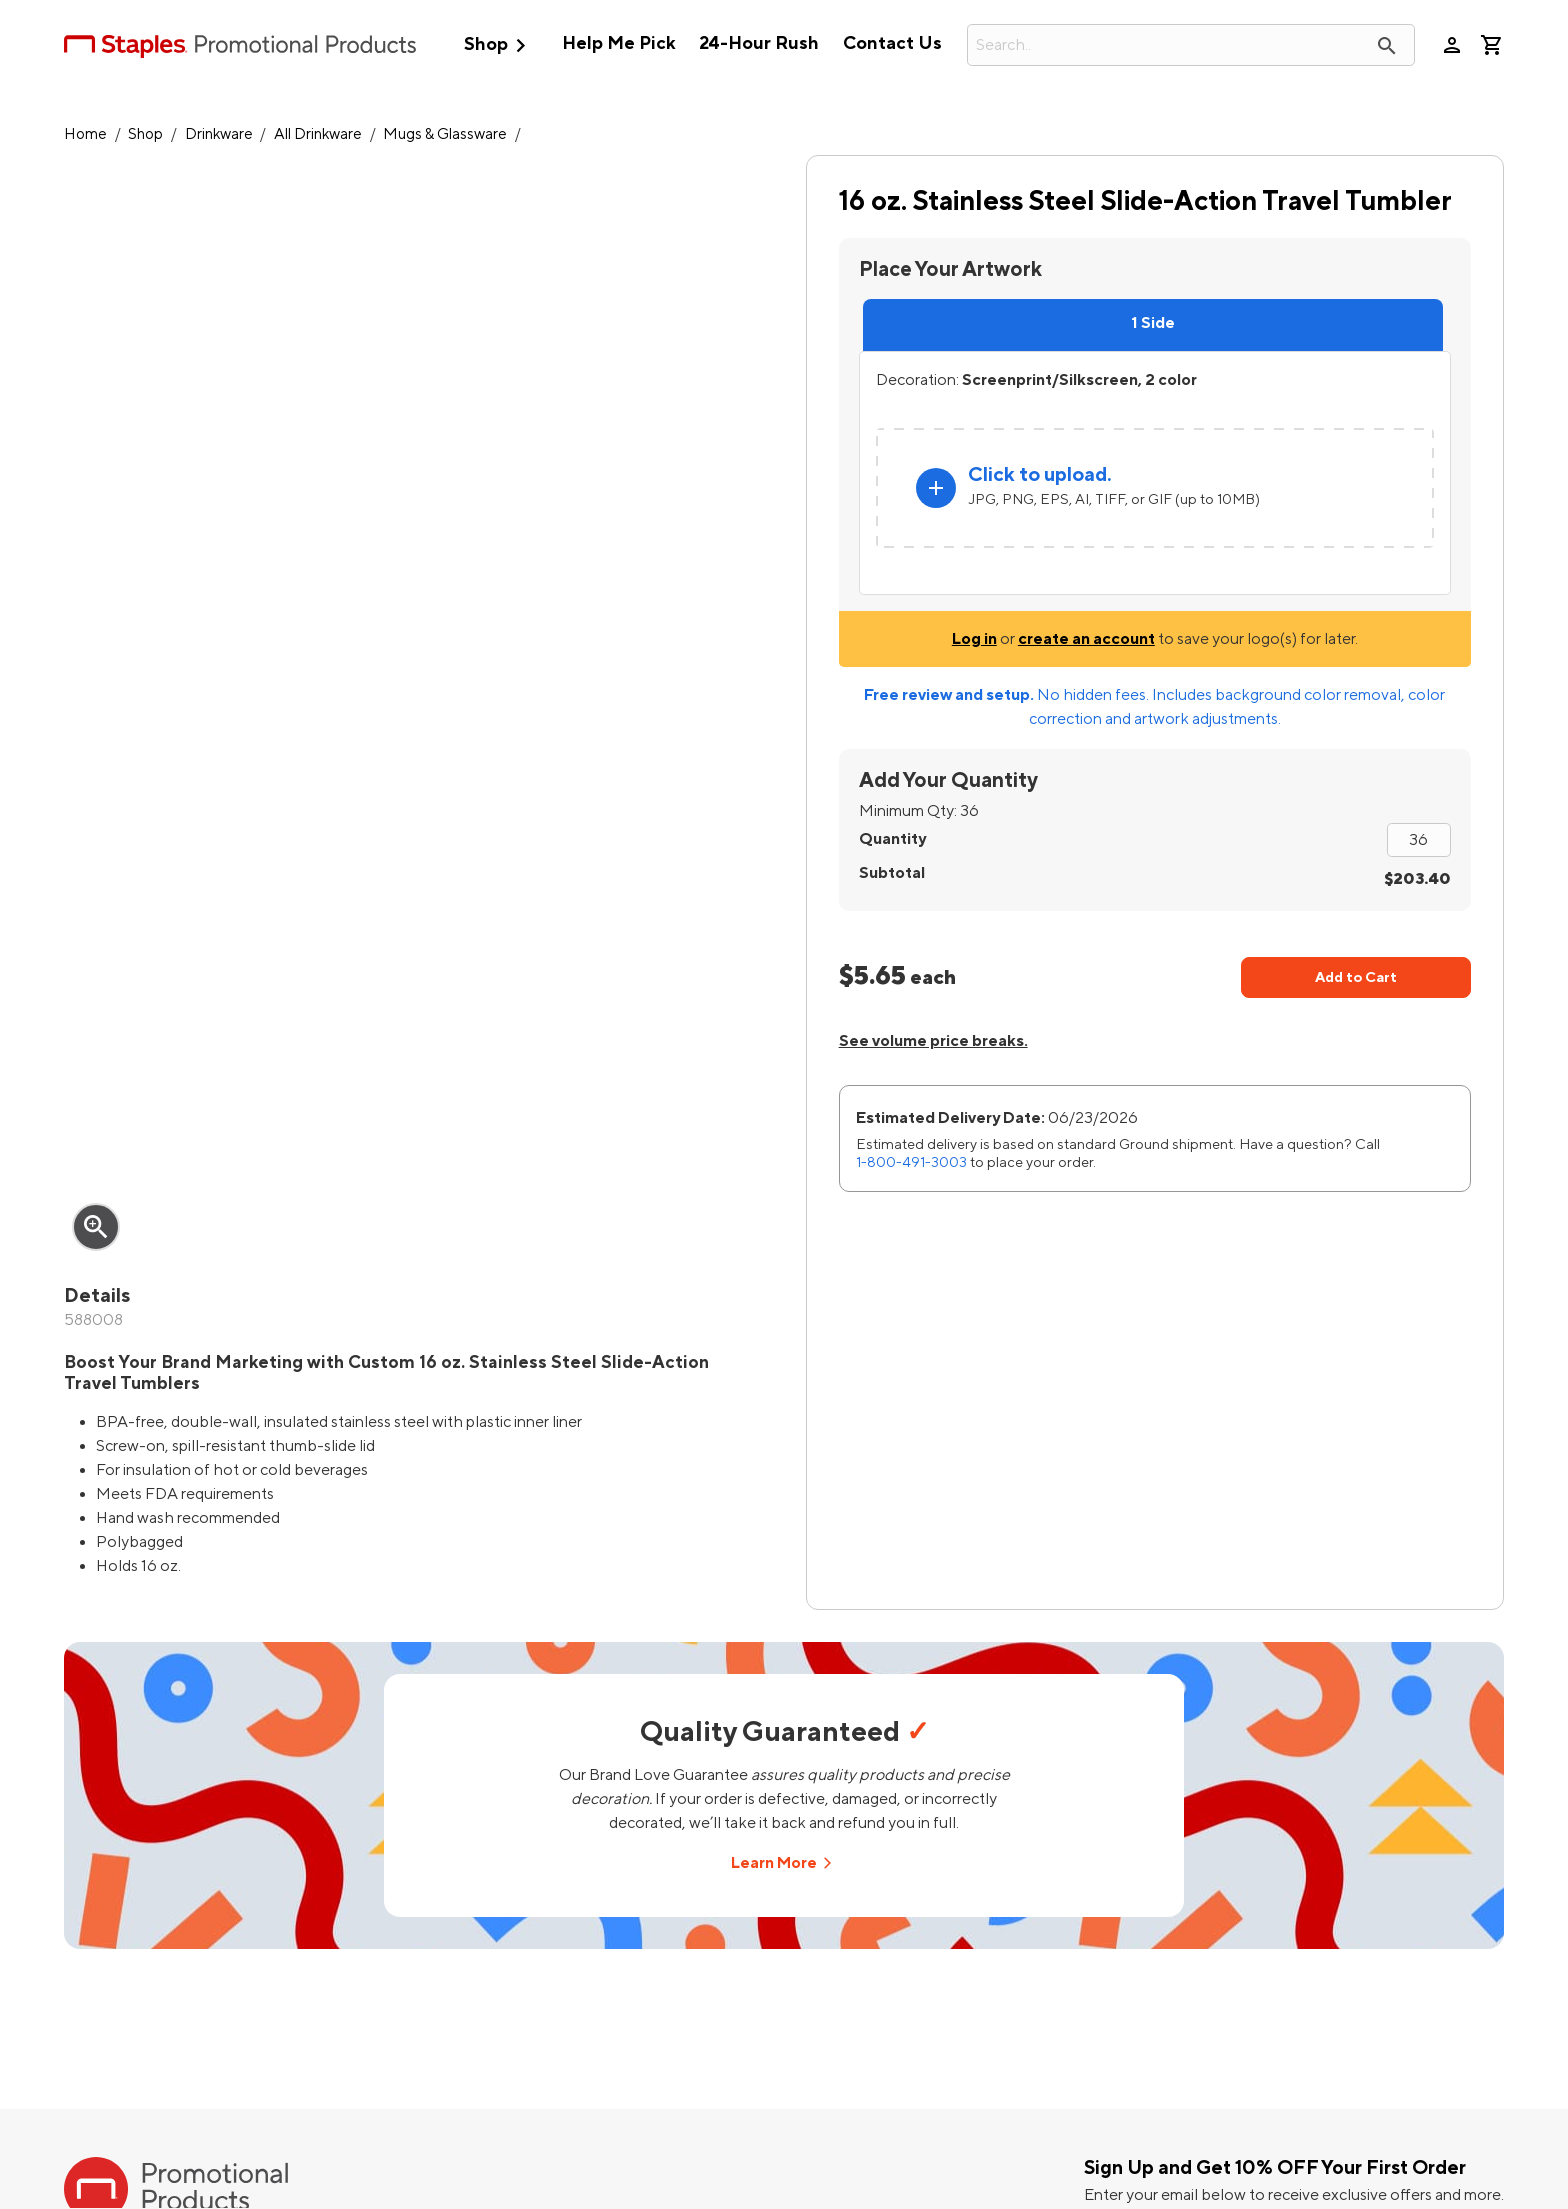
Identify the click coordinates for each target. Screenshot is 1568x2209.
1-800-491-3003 (911, 1162)
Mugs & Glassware (445, 134)
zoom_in (96, 1227)
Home (85, 134)
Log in (974, 639)
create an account (1086, 639)
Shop (499, 45)
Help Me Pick (618, 43)
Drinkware (219, 134)
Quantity (892, 839)
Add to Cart (1356, 977)
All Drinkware (318, 134)
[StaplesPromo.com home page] (240, 45)
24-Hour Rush (759, 43)
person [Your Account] (1452, 45)
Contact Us (892, 43)
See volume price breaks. (933, 1041)
